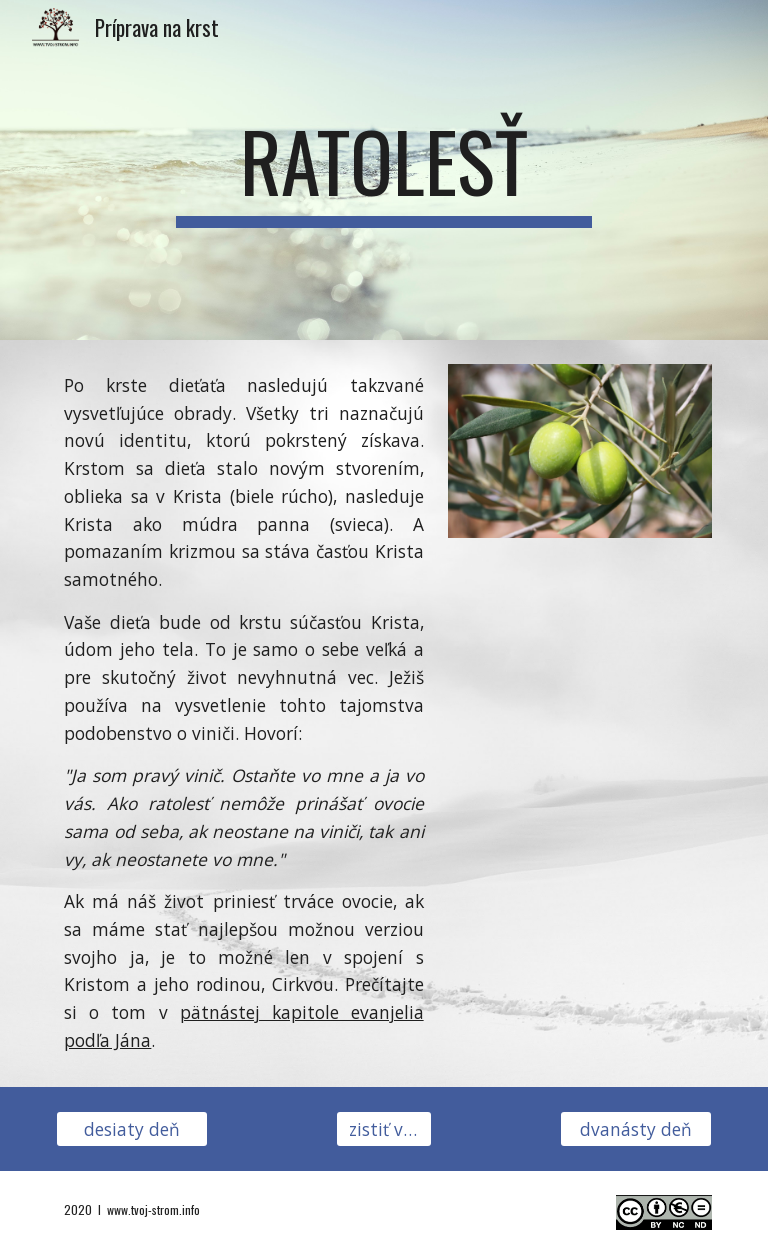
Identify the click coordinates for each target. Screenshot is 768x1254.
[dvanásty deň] (635, 1128)
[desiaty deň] (131, 1128)
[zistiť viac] (383, 1128)
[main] (383, 170)
